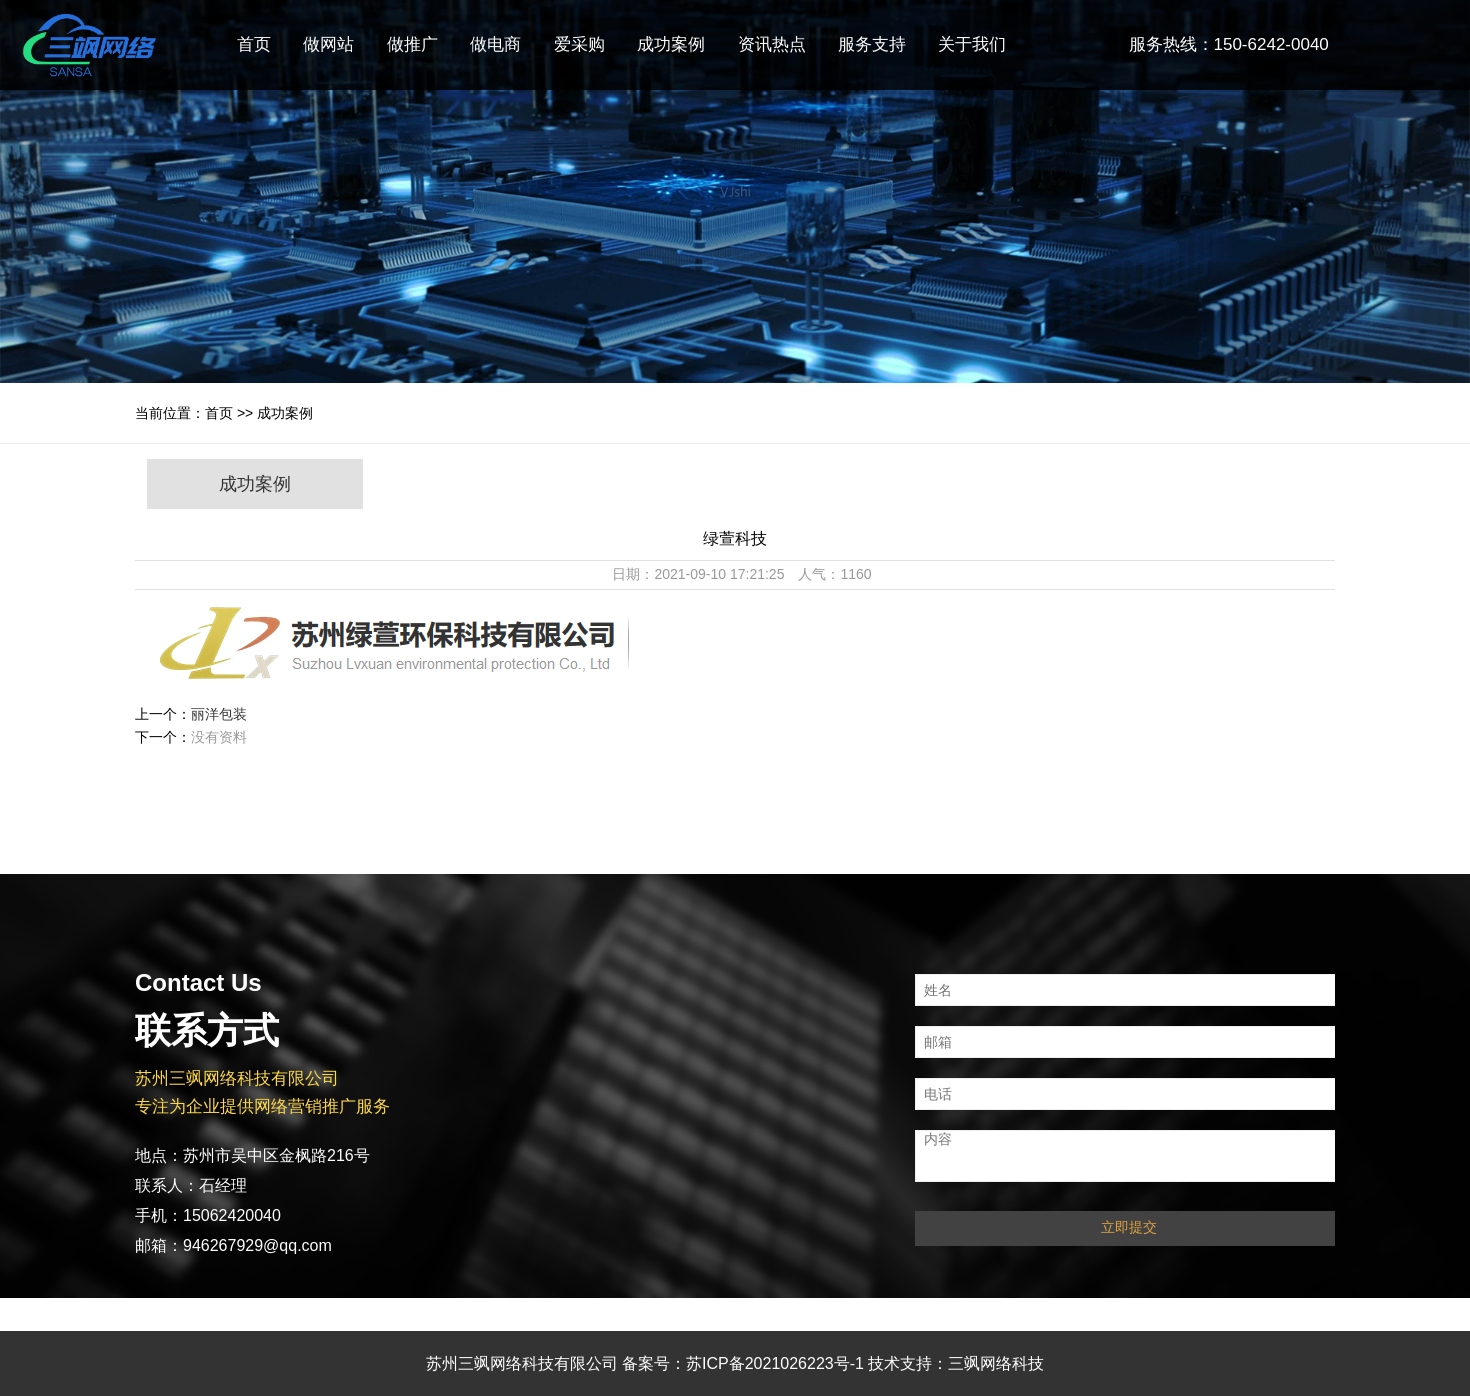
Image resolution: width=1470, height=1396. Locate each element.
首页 (254, 44)
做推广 (412, 44)
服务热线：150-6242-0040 (1229, 44)
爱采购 (579, 44)
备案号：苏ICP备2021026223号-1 (743, 1363)
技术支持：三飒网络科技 (956, 1363)
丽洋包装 (219, 714)
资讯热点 (772, 44)
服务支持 (872, 44)
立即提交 (1129, 1227)
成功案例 (671, 44)
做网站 (328, 44)
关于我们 (972, 44)
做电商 (495, 44)
